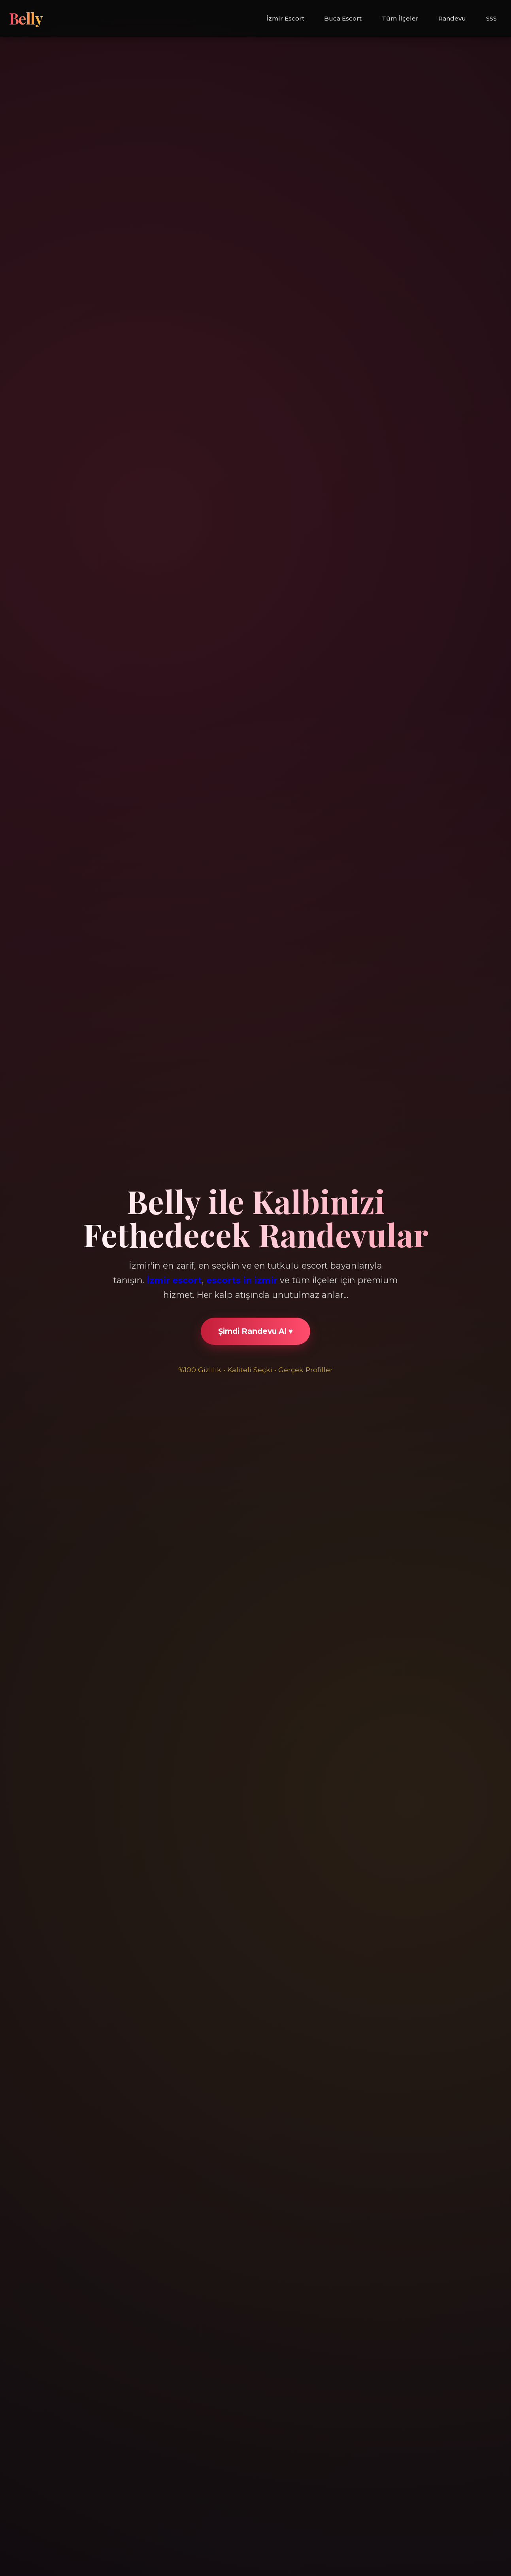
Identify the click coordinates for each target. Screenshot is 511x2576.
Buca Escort (343, 18)
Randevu (452, 18)
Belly (26, 18)
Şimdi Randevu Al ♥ (255, 1331)
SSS (491, 18)
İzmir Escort (285, 18)
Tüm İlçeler (400, 18)
